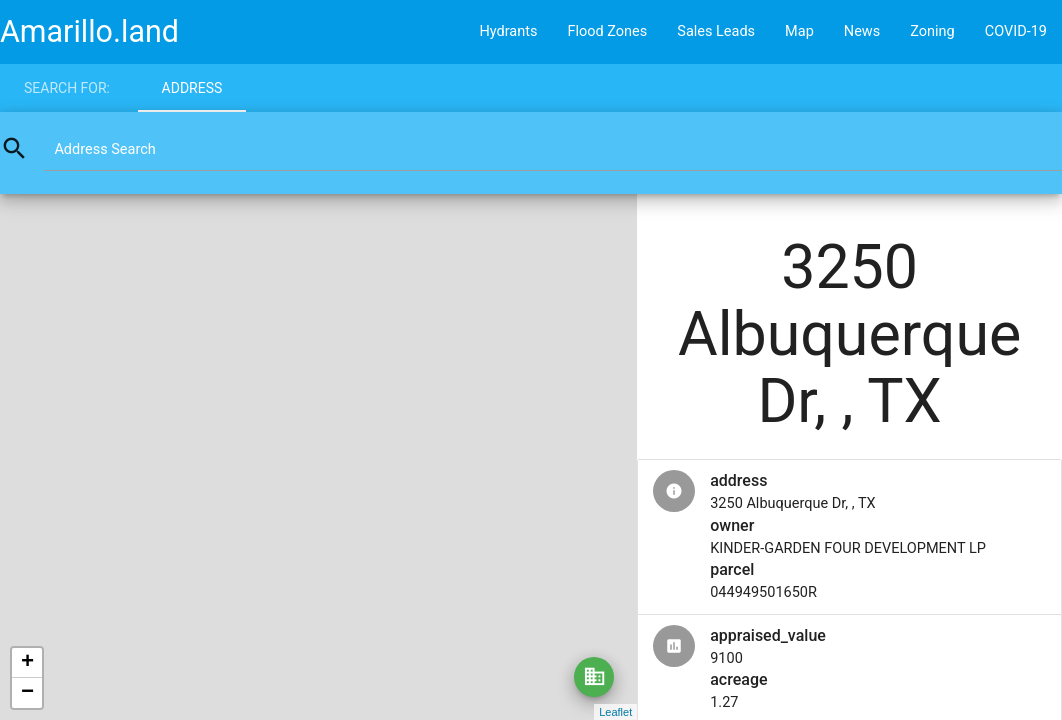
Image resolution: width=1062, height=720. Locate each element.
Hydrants (508, 31)
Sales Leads (716, 31)
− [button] (27, 693)
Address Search (104, 149)
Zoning (932, 31)
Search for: (67, 88)
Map (799, 31)
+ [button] (27, 663)
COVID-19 (1016, 31)
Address (192, 88)
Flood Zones (607, 31)
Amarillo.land (89, 31)
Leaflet (615, 712)
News (862, 31)
